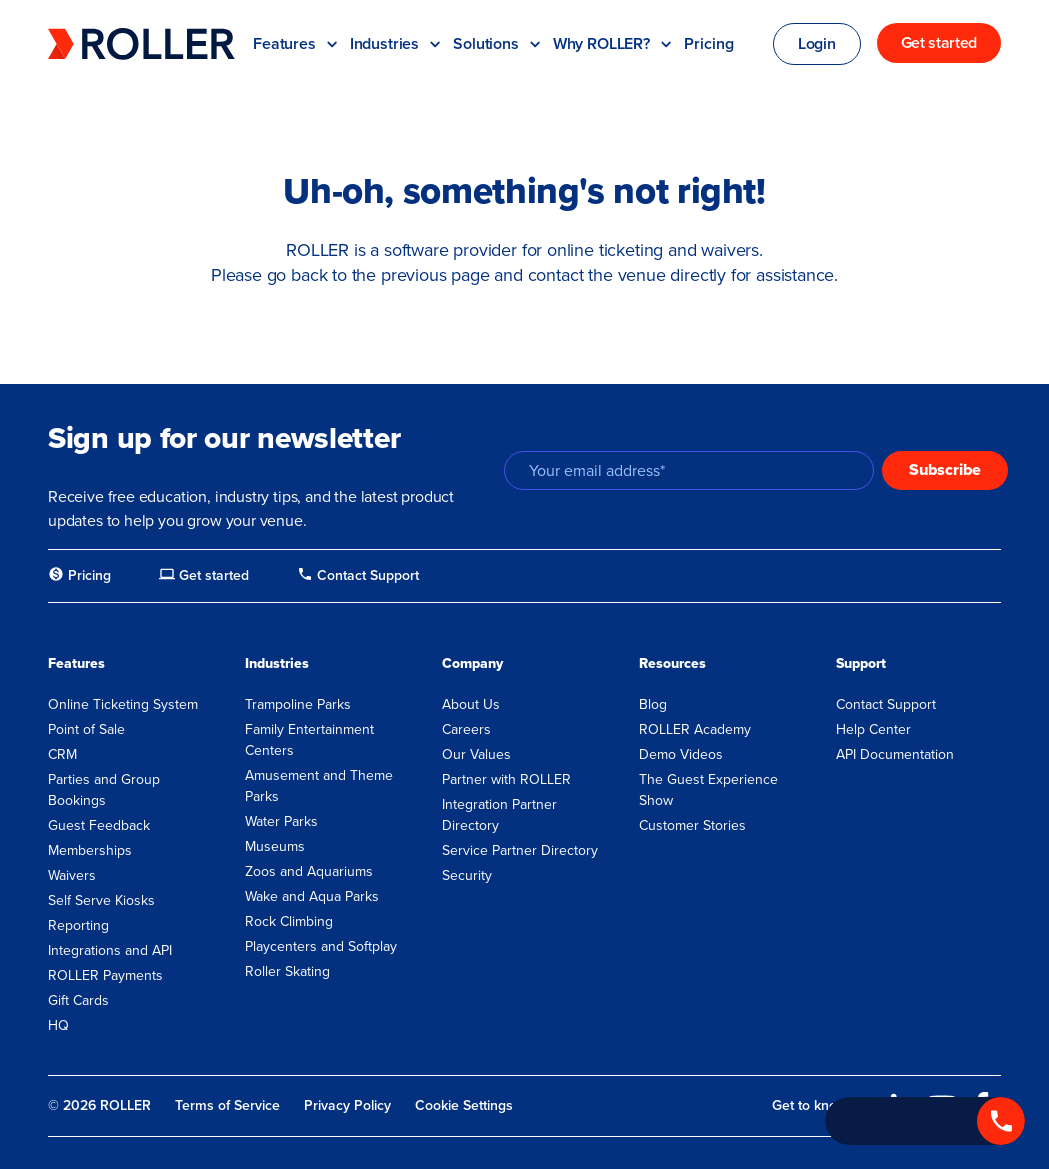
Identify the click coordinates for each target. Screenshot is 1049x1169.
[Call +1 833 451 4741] (925, 1121)
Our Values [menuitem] (476, 754)
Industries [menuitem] (277, 663)
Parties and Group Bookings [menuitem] (104, 790)
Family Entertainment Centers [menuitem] (309, 740)
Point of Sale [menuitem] (86, 729)
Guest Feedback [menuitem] (99, 825)
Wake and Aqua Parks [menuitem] (312, 896)
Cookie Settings (464, 1106)
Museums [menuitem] (275, 846)
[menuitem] (79, 576)
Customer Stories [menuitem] (692, 825)
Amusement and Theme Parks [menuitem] (319, 786)
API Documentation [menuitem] (895, 754)
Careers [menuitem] (466, 729)
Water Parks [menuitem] (281, 821)
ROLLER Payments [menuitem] (105, 975)
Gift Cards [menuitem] (78, 1000)
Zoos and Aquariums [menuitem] (309, 871)
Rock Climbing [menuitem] (289, 921)
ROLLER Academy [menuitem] (695, 729)
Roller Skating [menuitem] (287, 971)
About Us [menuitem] (471, 704)
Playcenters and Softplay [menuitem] (321, 946)
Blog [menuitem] (653, 704)
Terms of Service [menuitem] (227, 1105)
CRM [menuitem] (62, 754)
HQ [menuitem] (58, 1025)
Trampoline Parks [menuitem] (298, 704)
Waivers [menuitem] (72, 875)
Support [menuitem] (861, 663)
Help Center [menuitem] (873, 729)
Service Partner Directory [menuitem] (520, 850)
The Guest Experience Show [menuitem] (708, 790)
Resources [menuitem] (672, 663)
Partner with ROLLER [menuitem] (506, 779)
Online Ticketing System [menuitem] (123, 704)
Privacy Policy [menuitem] (347, 1105)
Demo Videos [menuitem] (681, 754)
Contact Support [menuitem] (886, 704)
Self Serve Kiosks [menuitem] (101, 900)
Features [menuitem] (76, 663)
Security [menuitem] (467, 875)
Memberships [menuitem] (90, 850)
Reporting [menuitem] (78, 925)
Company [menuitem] (472, 663)
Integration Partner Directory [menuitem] (499, 815)
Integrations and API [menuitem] (110, 950)
